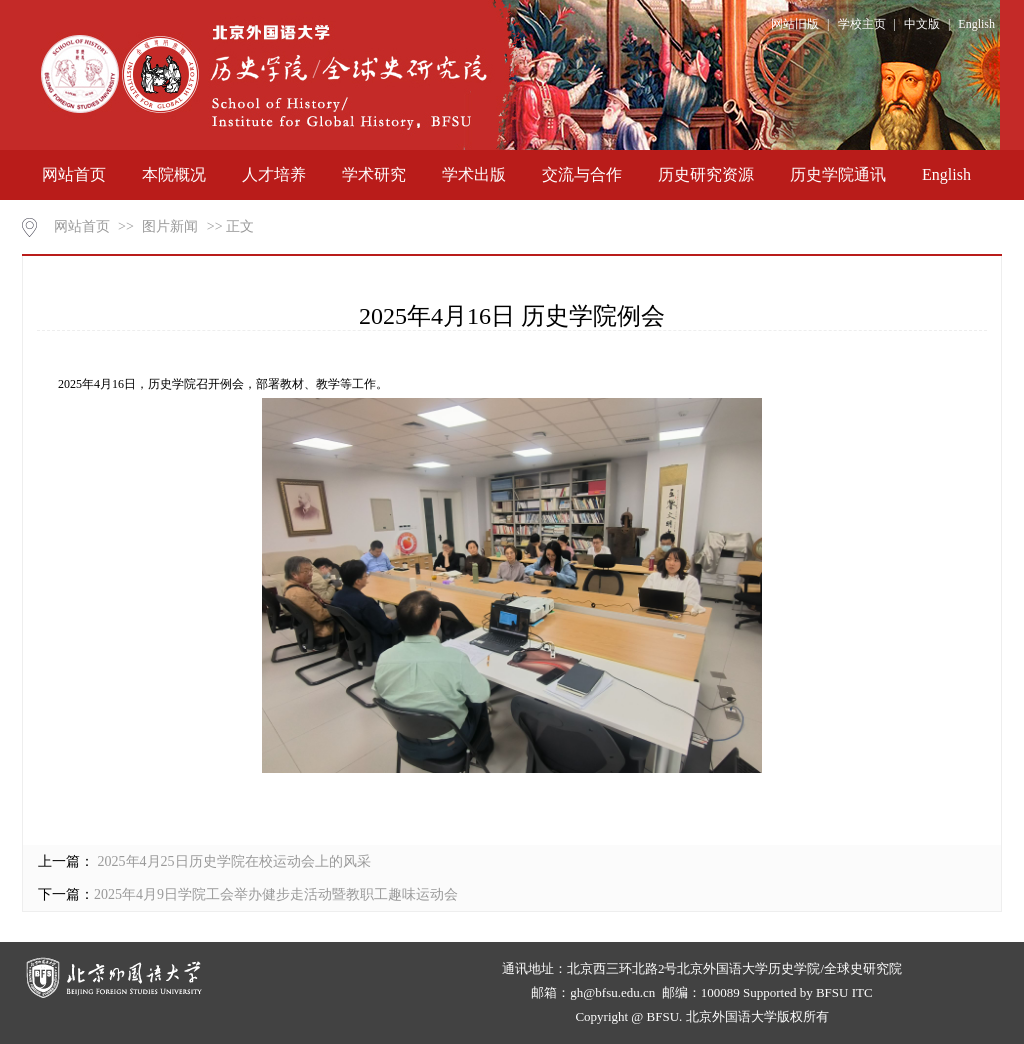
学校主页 (862, 24)
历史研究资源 (706, 174)
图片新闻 (170, 226)
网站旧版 (795, 24)
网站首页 (74, 174)
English (976, 24)
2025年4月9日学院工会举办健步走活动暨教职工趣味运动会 (276, 894)
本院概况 (174, 174)
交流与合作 (582, 174)
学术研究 (374, 174)
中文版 (922, 24)
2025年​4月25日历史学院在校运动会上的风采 (232, 861)
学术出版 (474, 174)
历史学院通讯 (838, 174)
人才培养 (274, 174)
